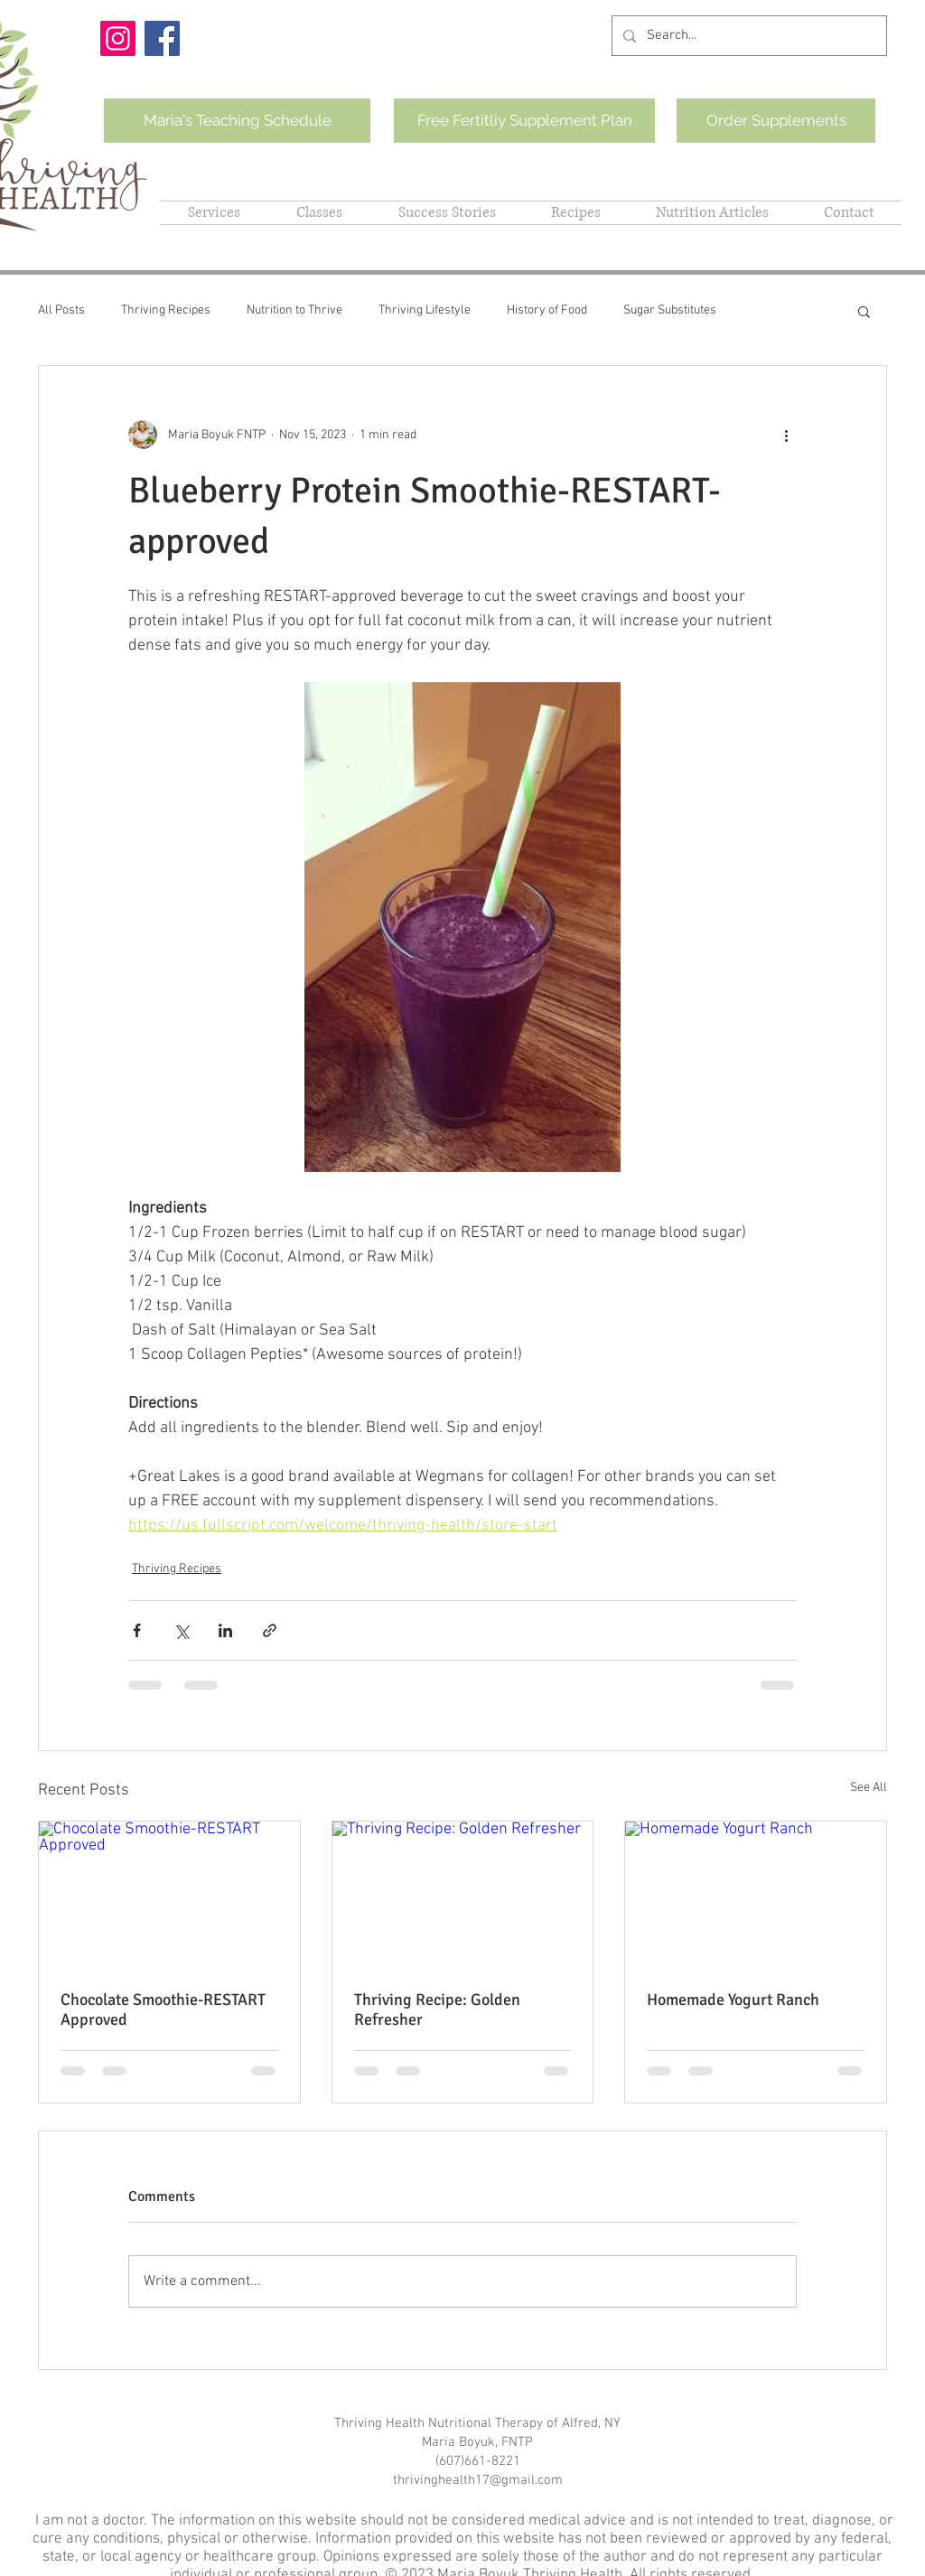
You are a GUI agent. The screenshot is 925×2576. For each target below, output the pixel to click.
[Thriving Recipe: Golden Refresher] (462, 1895)
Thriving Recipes (165, 310)
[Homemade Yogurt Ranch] (755, 1895)
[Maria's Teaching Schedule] (237, 120)
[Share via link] (269, 1630)
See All (868, 1787)
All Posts (61, 310)
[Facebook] (162, 38)
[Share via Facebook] (136, 1630)
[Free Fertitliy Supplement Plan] (524, 120)
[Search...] (747, 35)
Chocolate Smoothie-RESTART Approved (163, 2009)
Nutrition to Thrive (294, 310)
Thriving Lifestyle (424, 310)
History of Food (547, 310)
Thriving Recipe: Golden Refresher (437, 2009)
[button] (864, 311)
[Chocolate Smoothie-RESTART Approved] (169, 1895)
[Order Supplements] (776, 120)
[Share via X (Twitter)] (181, 1630)
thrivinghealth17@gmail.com (478, 2480)
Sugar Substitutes (669, 310)
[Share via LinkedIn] (225, 1630)
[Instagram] (117, 38)
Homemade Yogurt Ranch (733, 1999)
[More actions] (786, 434)
